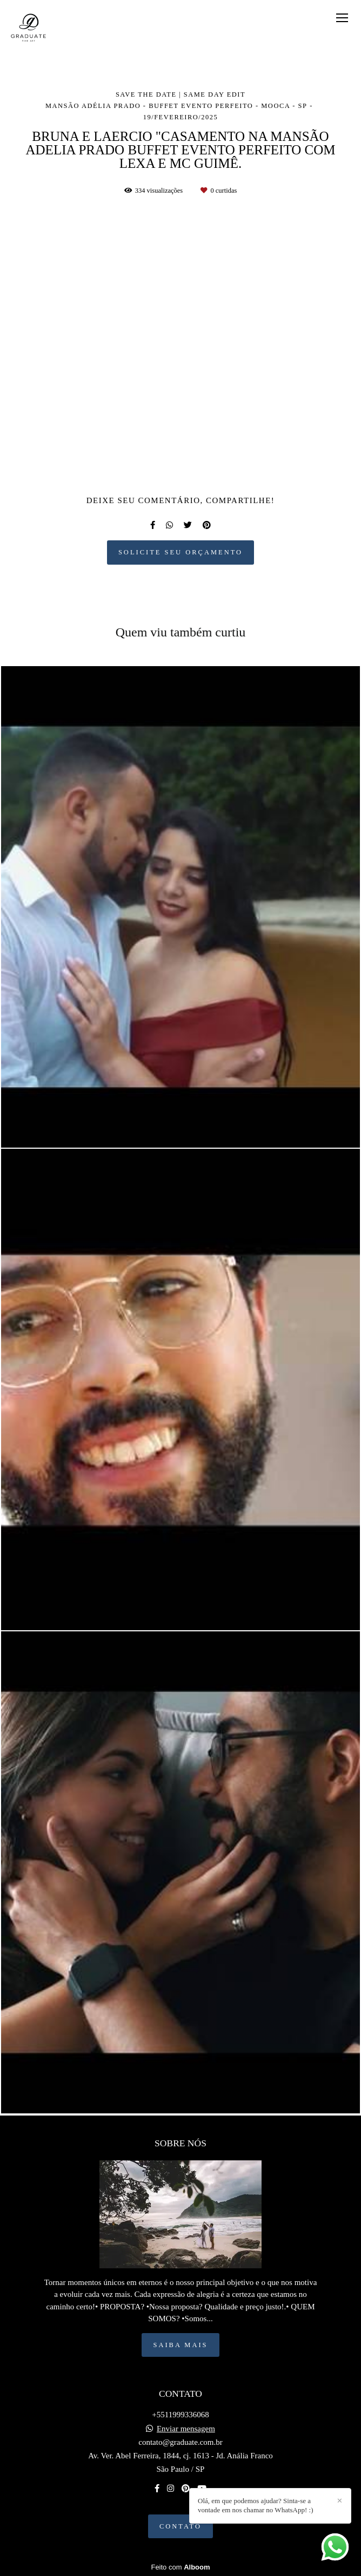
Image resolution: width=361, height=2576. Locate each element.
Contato (180, 2526)
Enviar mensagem (186, 2429)
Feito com (180, 2567)
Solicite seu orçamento (180, 552)
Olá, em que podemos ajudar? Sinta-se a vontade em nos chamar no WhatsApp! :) (255, 2505)
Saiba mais (180, 2345)
